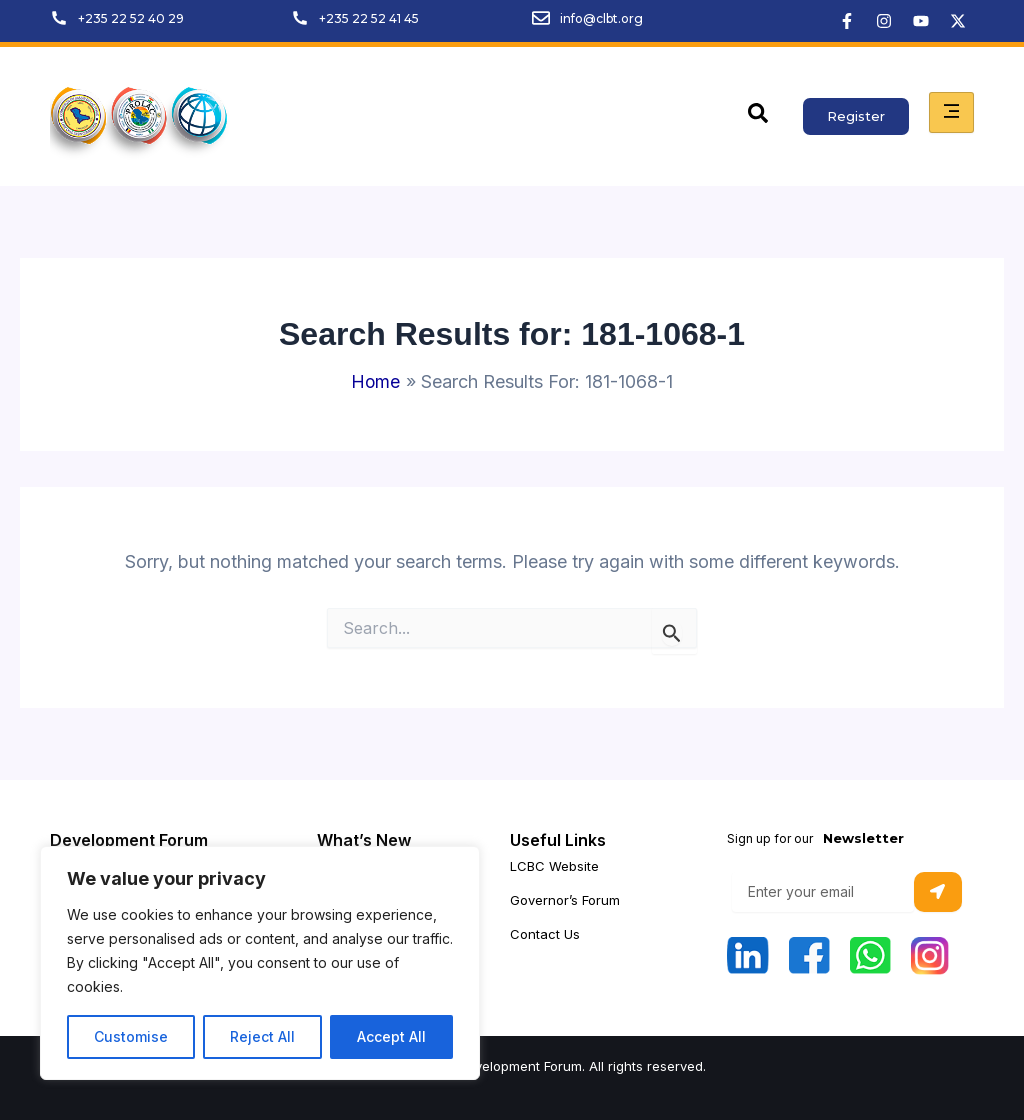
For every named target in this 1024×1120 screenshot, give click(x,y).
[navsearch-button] (758, 117)
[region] (260, 963)
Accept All (391, 1036)
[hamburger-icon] (951, 112)
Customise (131, 1036)
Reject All (262, 1036)
